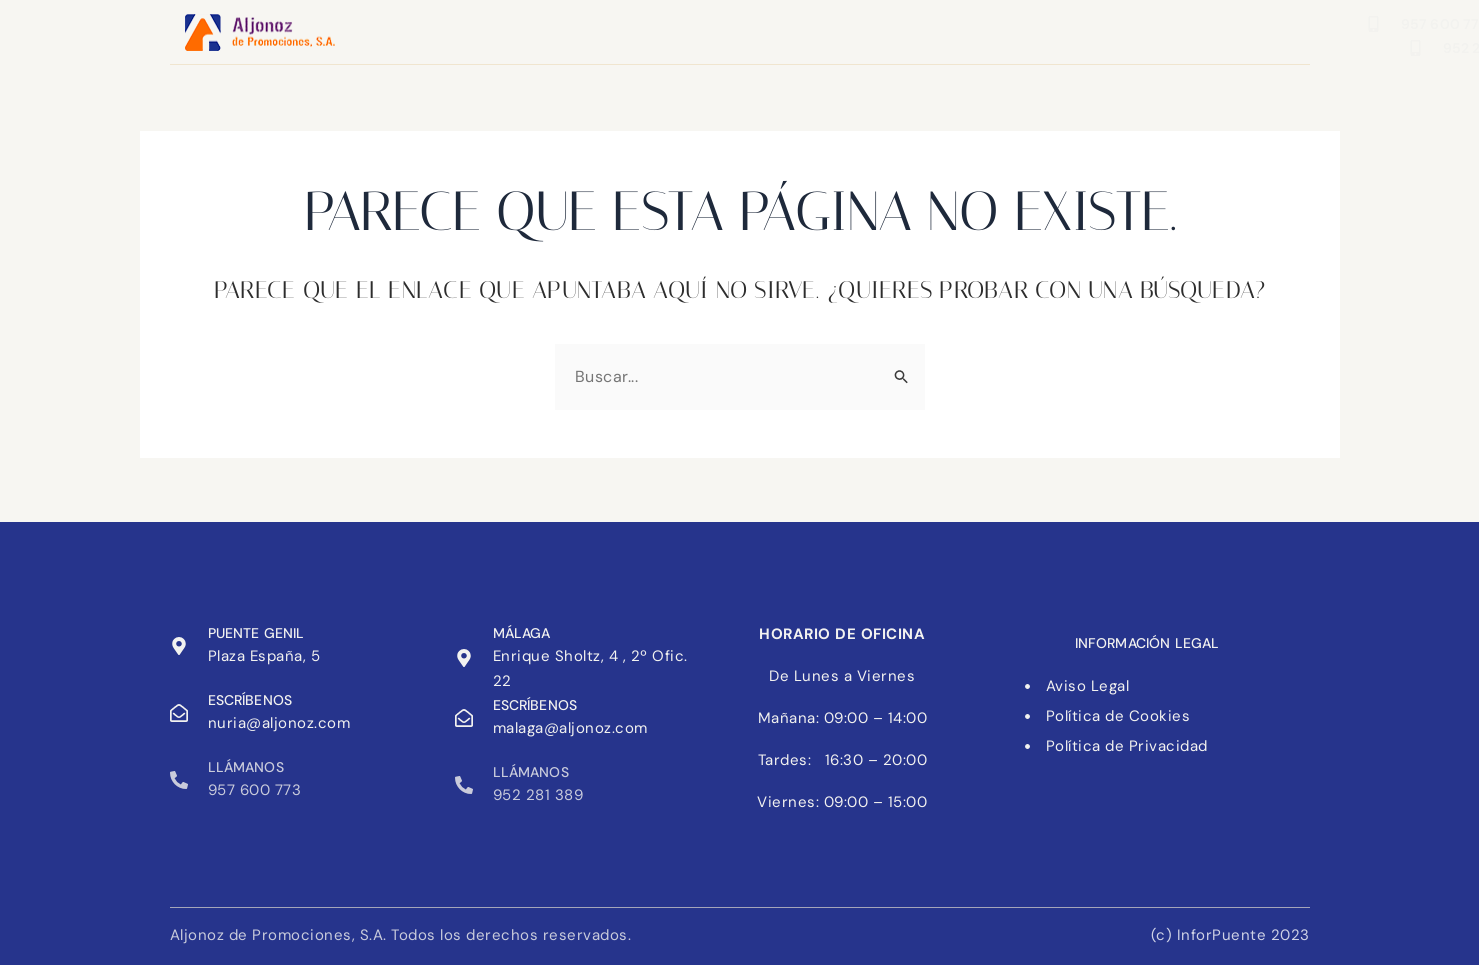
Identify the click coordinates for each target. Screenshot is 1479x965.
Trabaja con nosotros (900, 30)
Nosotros (732, 30)
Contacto (616, 30)
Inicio (516, 30)
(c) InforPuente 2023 (1230, 935)
